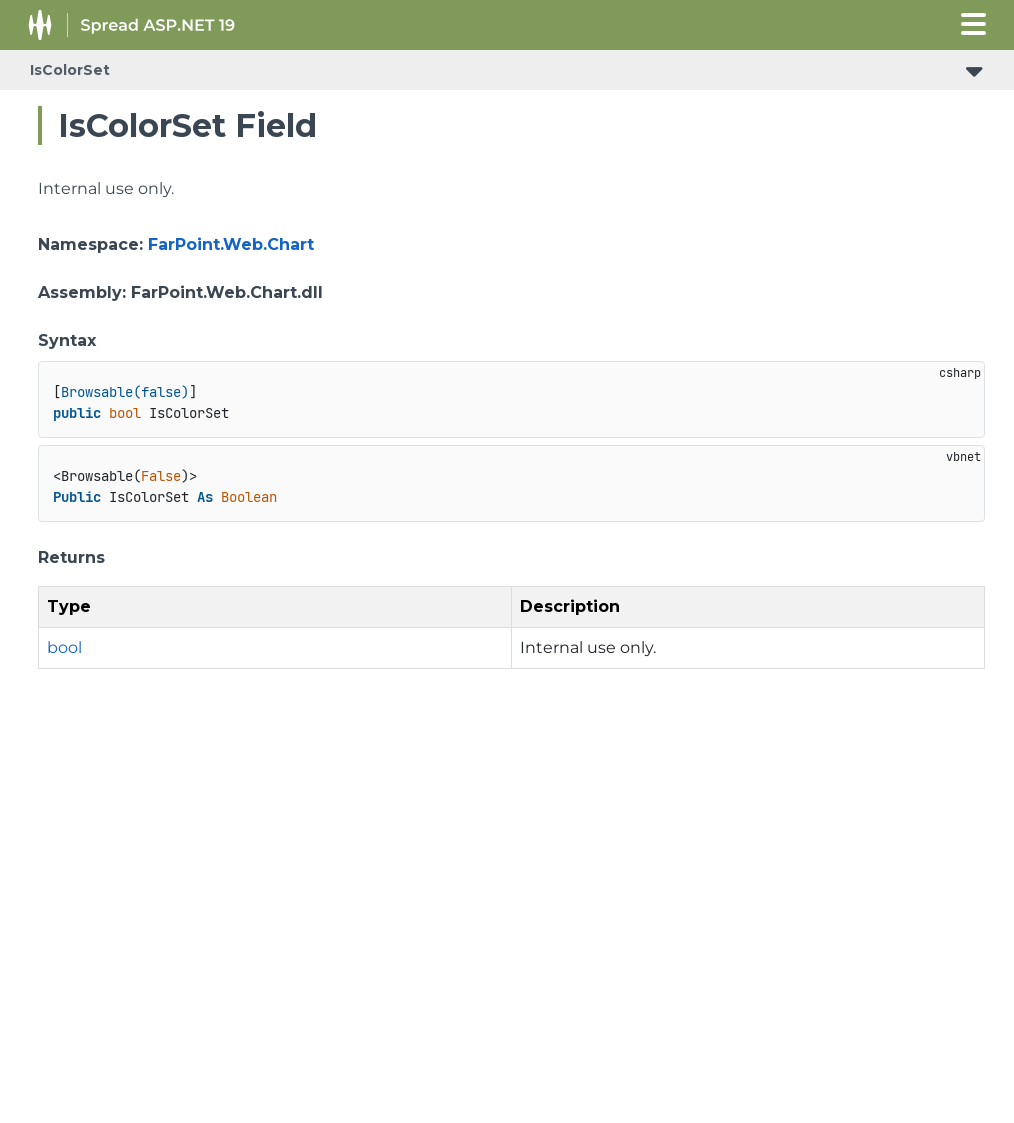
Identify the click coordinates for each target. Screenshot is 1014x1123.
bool (64, 647)
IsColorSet (70, 70)
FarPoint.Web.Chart (231, 244)
